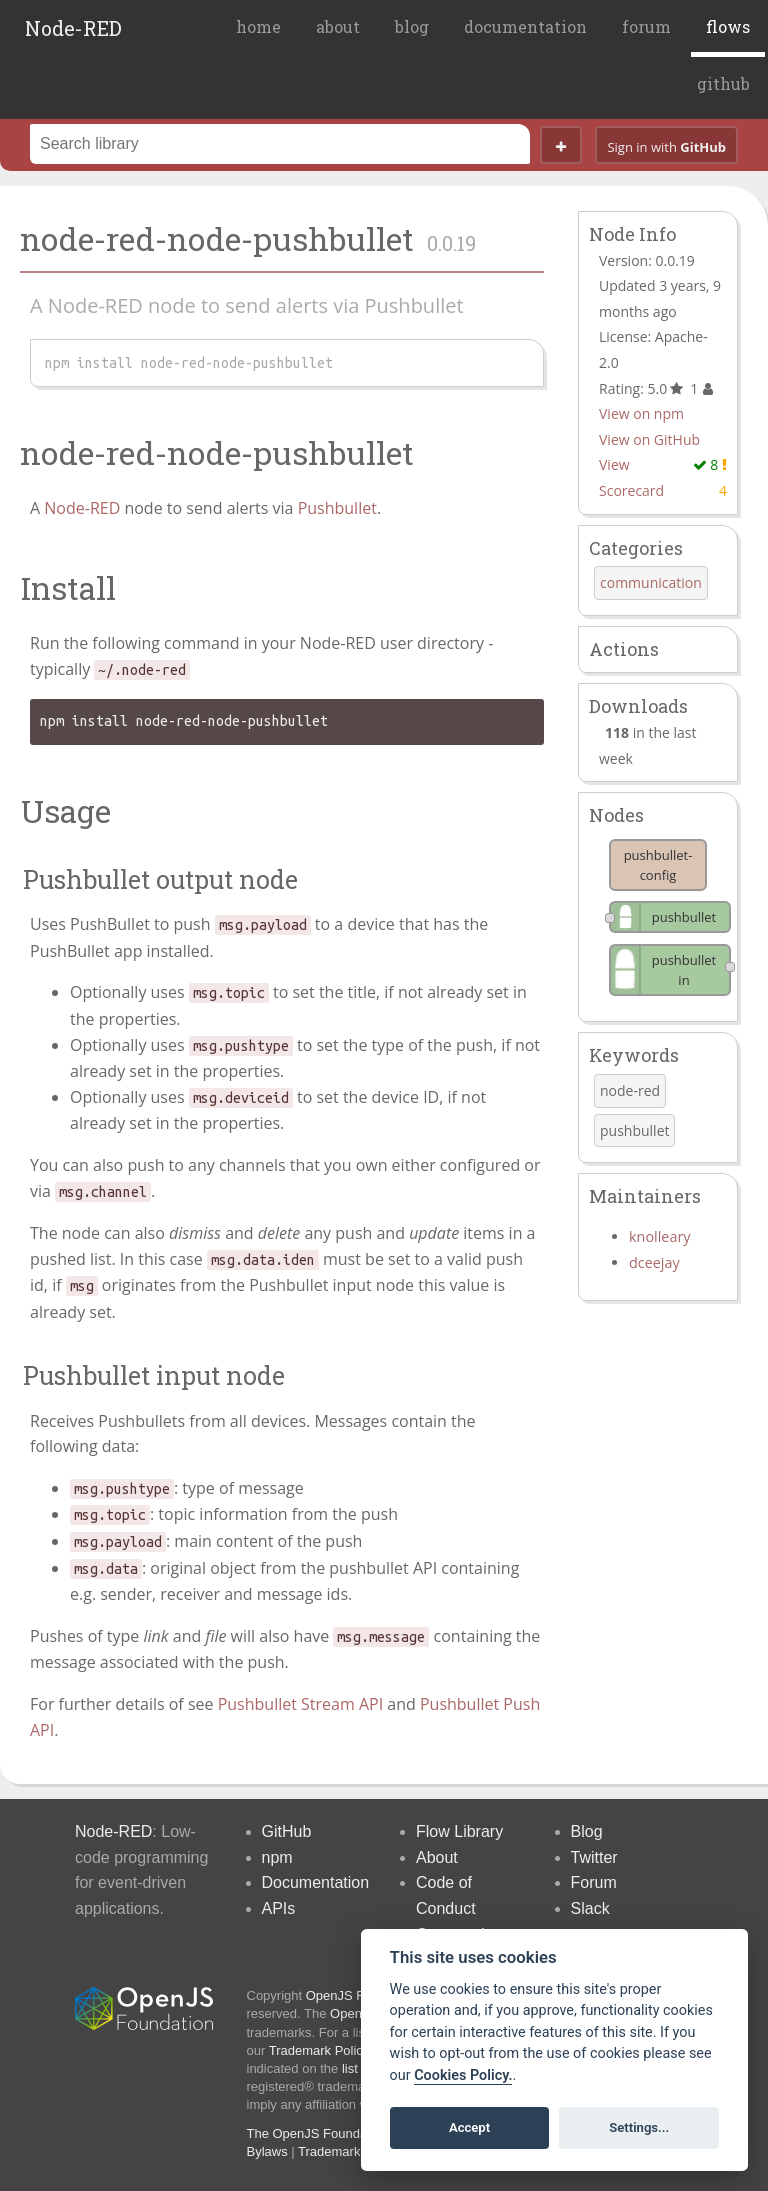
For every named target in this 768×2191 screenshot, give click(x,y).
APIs (279, 1908)
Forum (594, 1882)
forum (646, 26)
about (338, 26)
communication (651, 582)
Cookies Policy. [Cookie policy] (463, 2075)
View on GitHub (649, 439)
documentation (525, 26)
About (437, 1857)
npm (277, 1857)
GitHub (287, 1831)
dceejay (654, 1262)
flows (728, 26)
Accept (469, 2127)
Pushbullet (337, 508)
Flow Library (459, 1831)
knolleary (659, 1236)
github (723, 83)
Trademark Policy (319, 2050)
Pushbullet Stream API (300, 1704)
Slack (590, 1908)
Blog (587, 1831)
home (258, 26)
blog (412, 26)
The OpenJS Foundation (318, 2133)
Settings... (639, 2127)
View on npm (641, 413)
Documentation (316, 1882)
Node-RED (73, 28)
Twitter (594, 1857)
